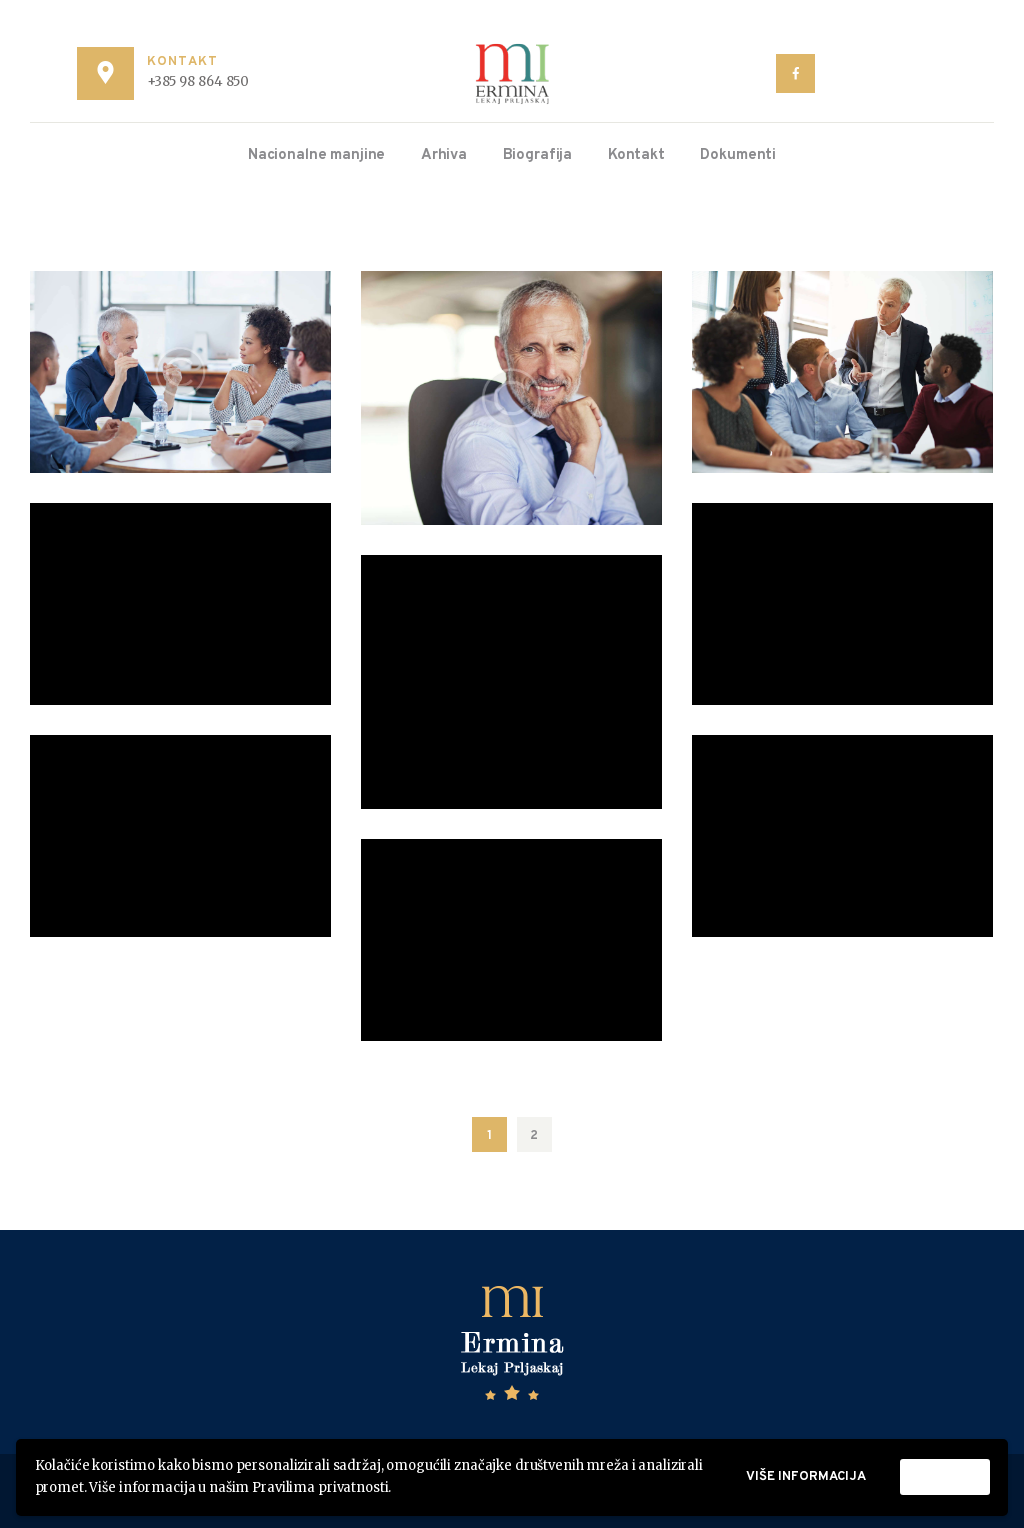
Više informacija (806, 1477)
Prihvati (945, 1477)
